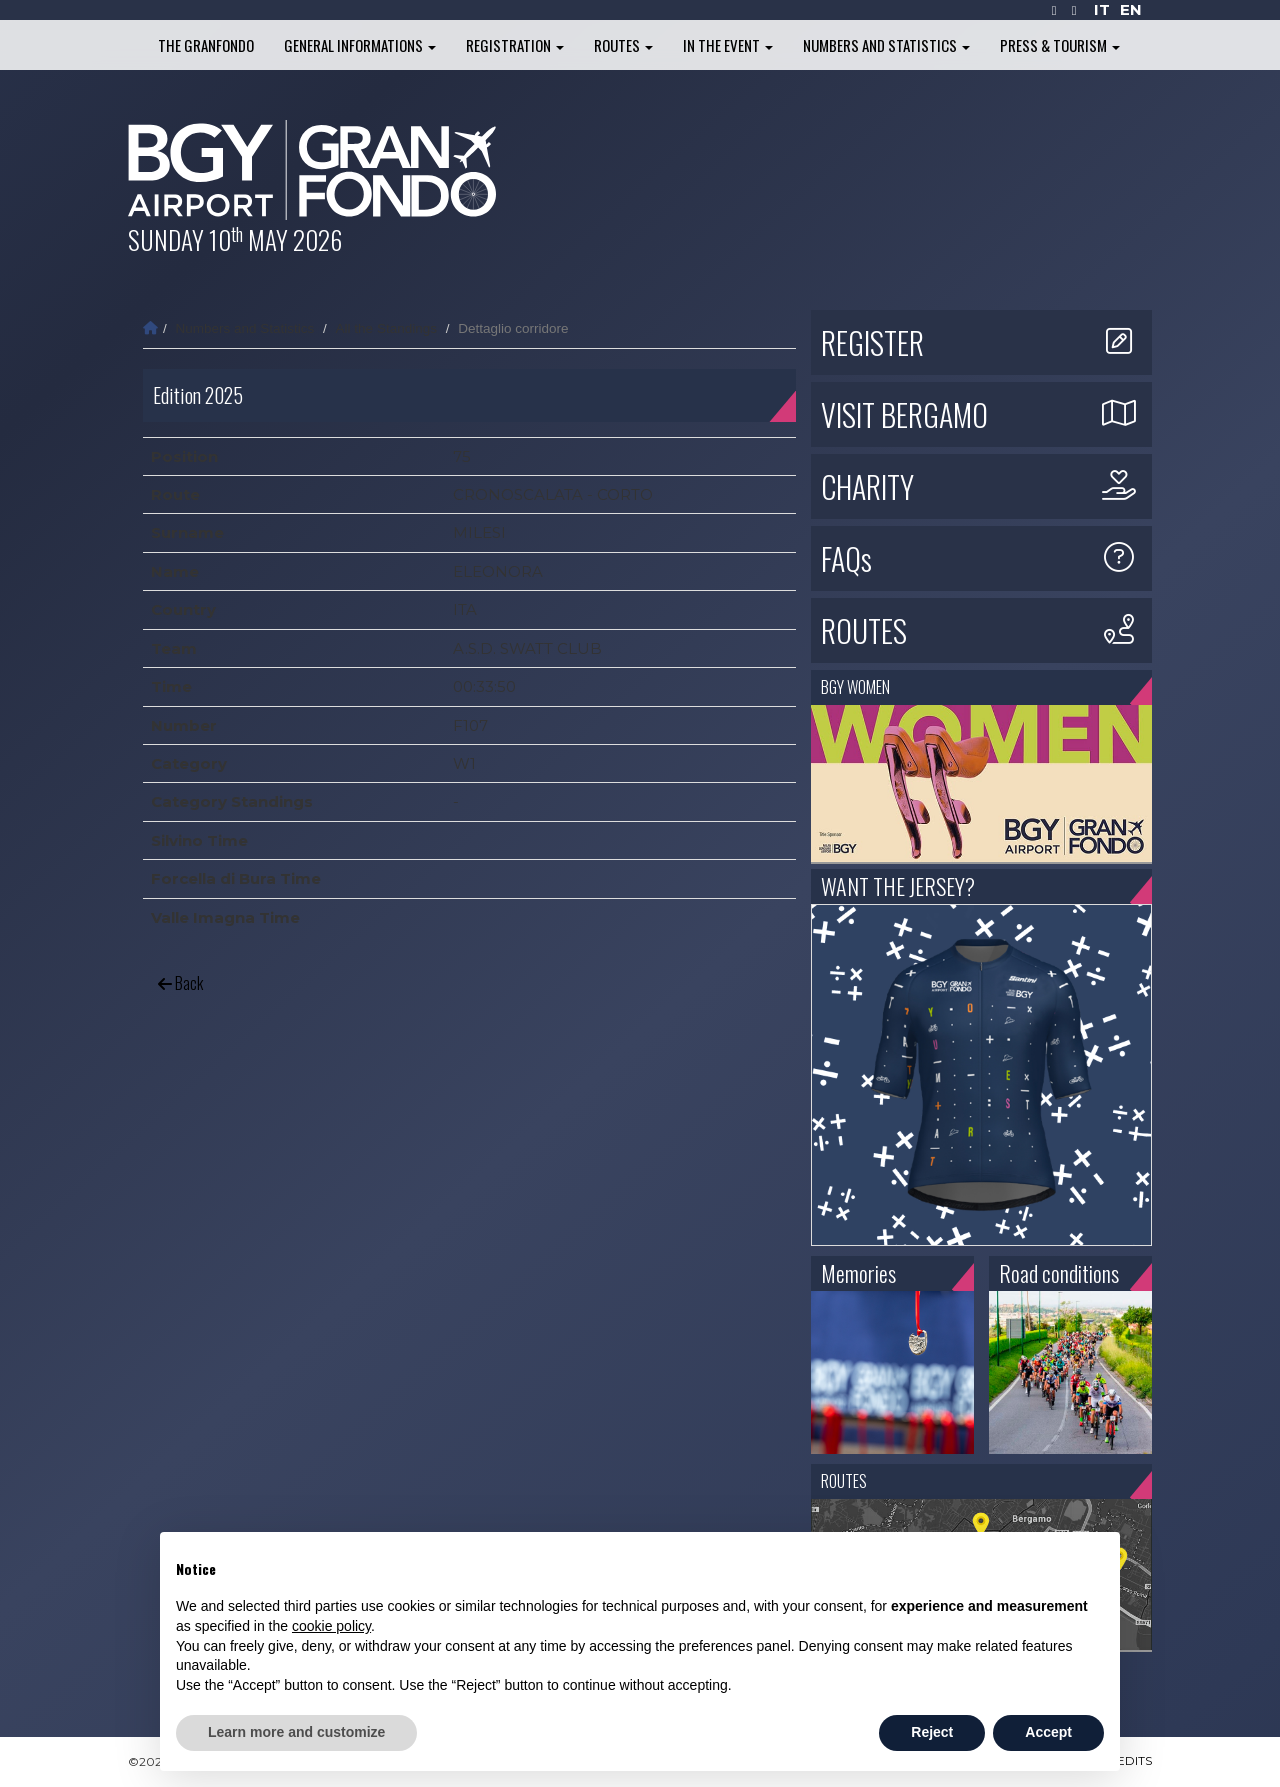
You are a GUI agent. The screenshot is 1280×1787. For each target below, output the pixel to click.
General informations (360, 45)
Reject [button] (932, 1732)
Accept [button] (1048, 1732)
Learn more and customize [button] (296, 1732)
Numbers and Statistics (886, 45)
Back (180, 983)
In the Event (728, 45)
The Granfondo (206, 45)
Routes (623, 45)
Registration (515, 45)
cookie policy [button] (331, 1626)
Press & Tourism (1060, 45)
